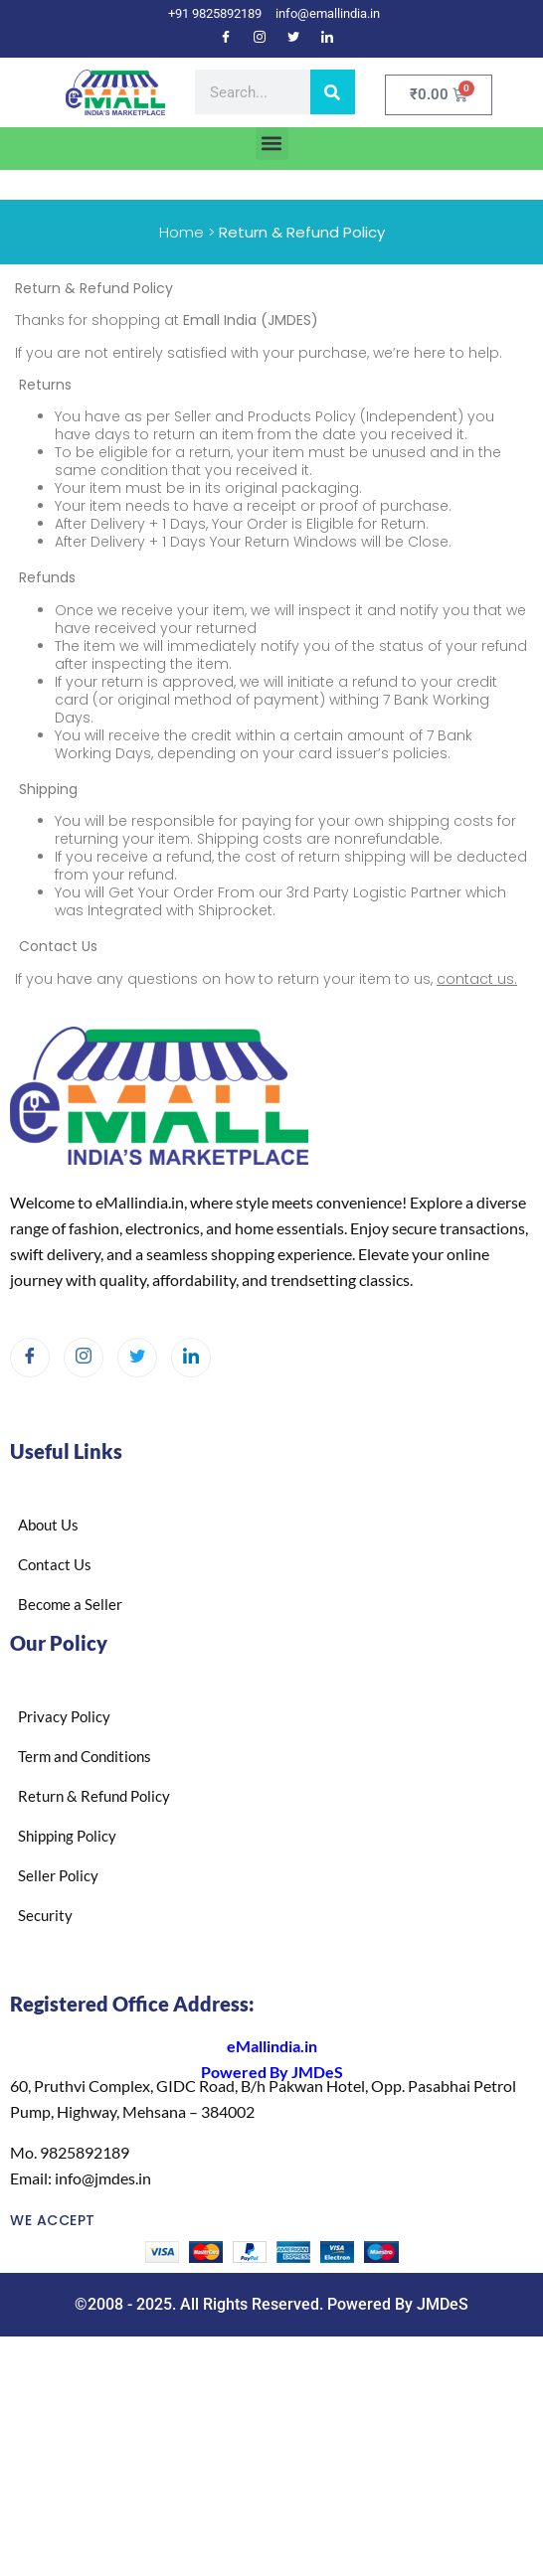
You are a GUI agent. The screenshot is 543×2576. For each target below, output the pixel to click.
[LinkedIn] (327, 39)
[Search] (332, 92)
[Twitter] (293, 39)
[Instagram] (259, 39)
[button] (272, 143)
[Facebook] (226, 39)
